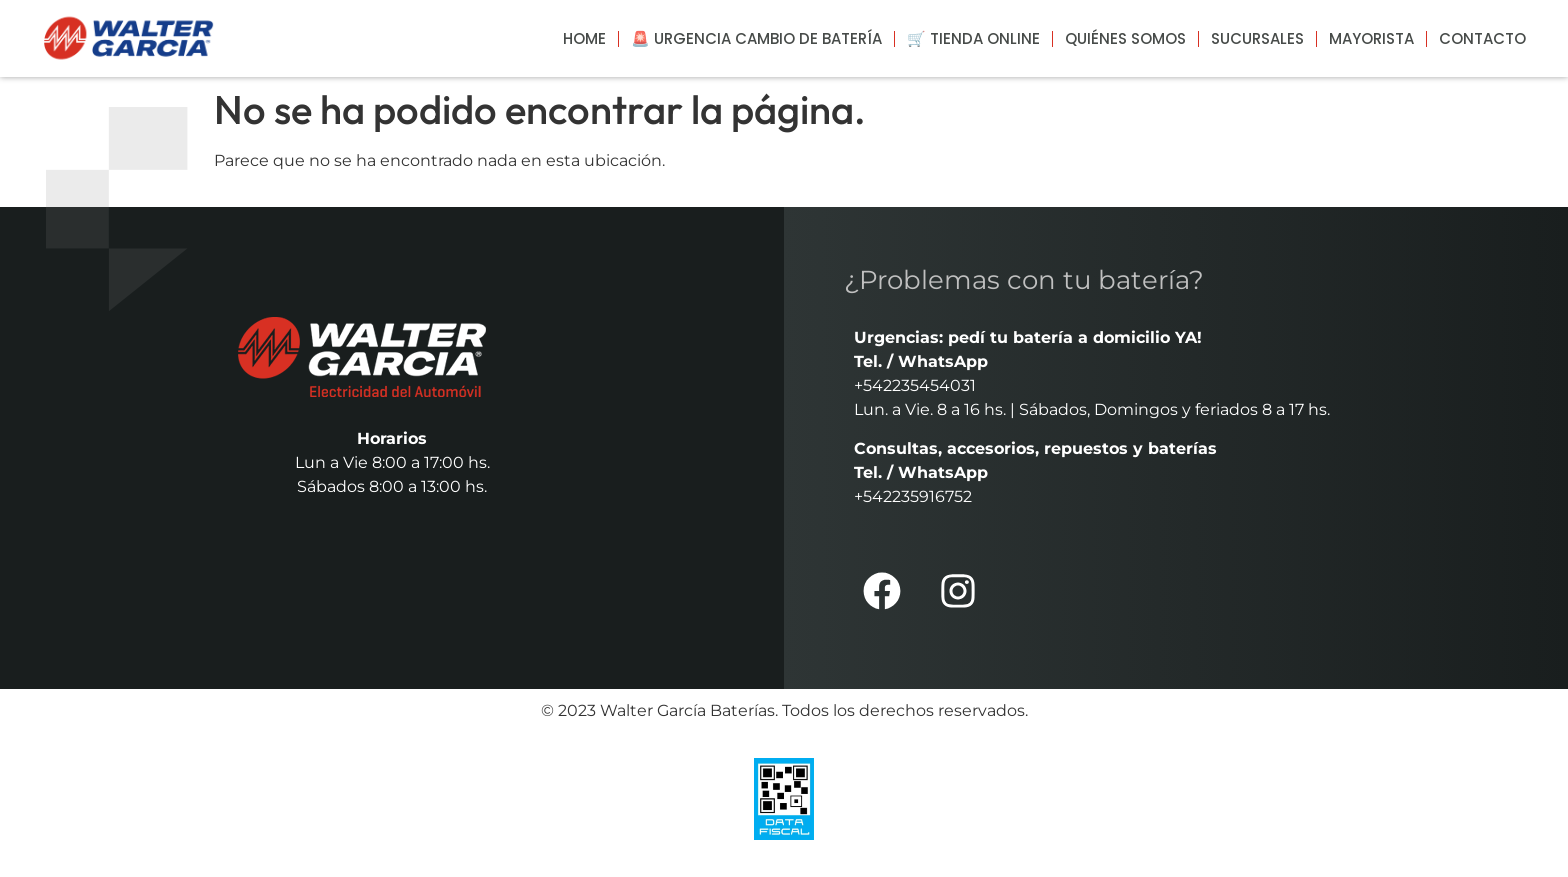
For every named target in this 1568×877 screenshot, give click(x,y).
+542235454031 (915, 385)
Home (584, 38)
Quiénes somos (1125, 38)
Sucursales (1257, 38)
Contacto (1482, 38)
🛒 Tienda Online (973, 38)
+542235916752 (913, 496)
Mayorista (1371, 38)
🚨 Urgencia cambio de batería (756, 38)
